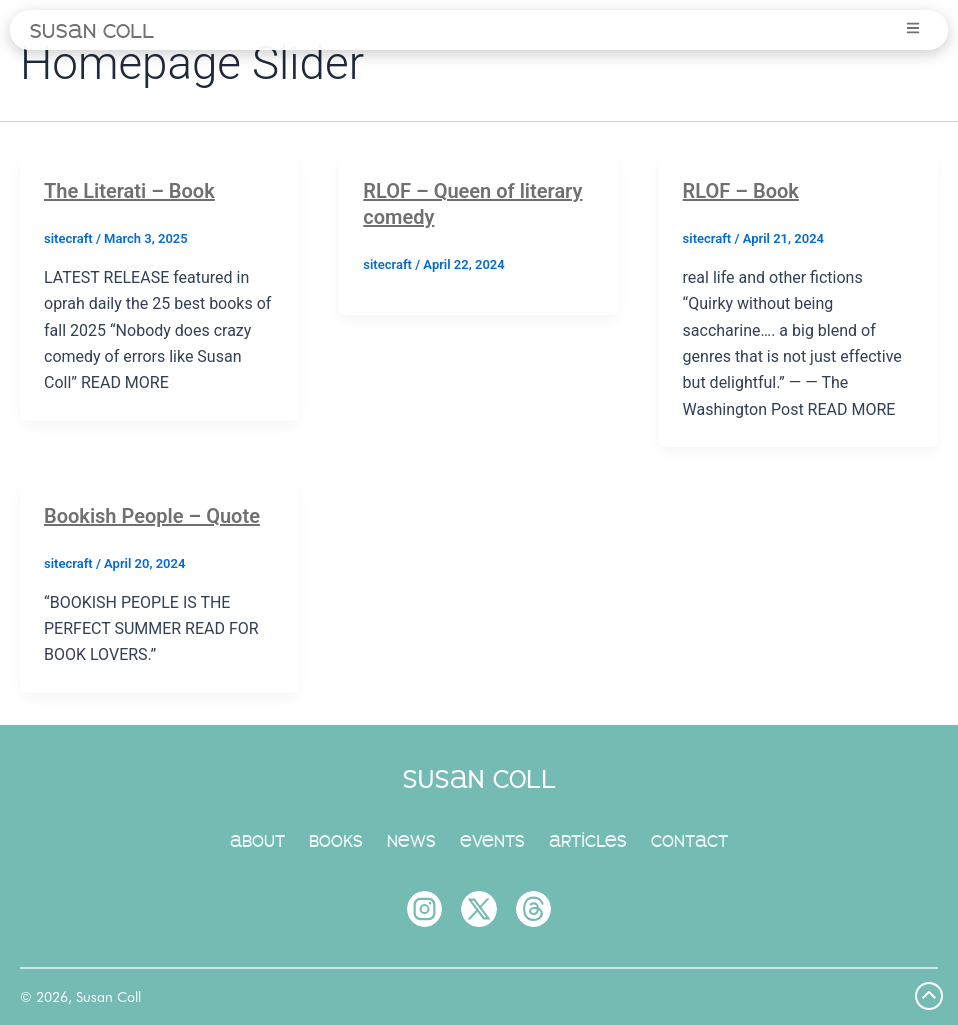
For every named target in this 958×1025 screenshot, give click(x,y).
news (411, 840)
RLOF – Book (741, 191)
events (492, 840)
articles (588, 840)
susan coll (92, 30)
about (257, 840)
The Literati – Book (129, 191)
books (336, 840)
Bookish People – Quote (152, 516)
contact (689, 840)
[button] (910, 29)
